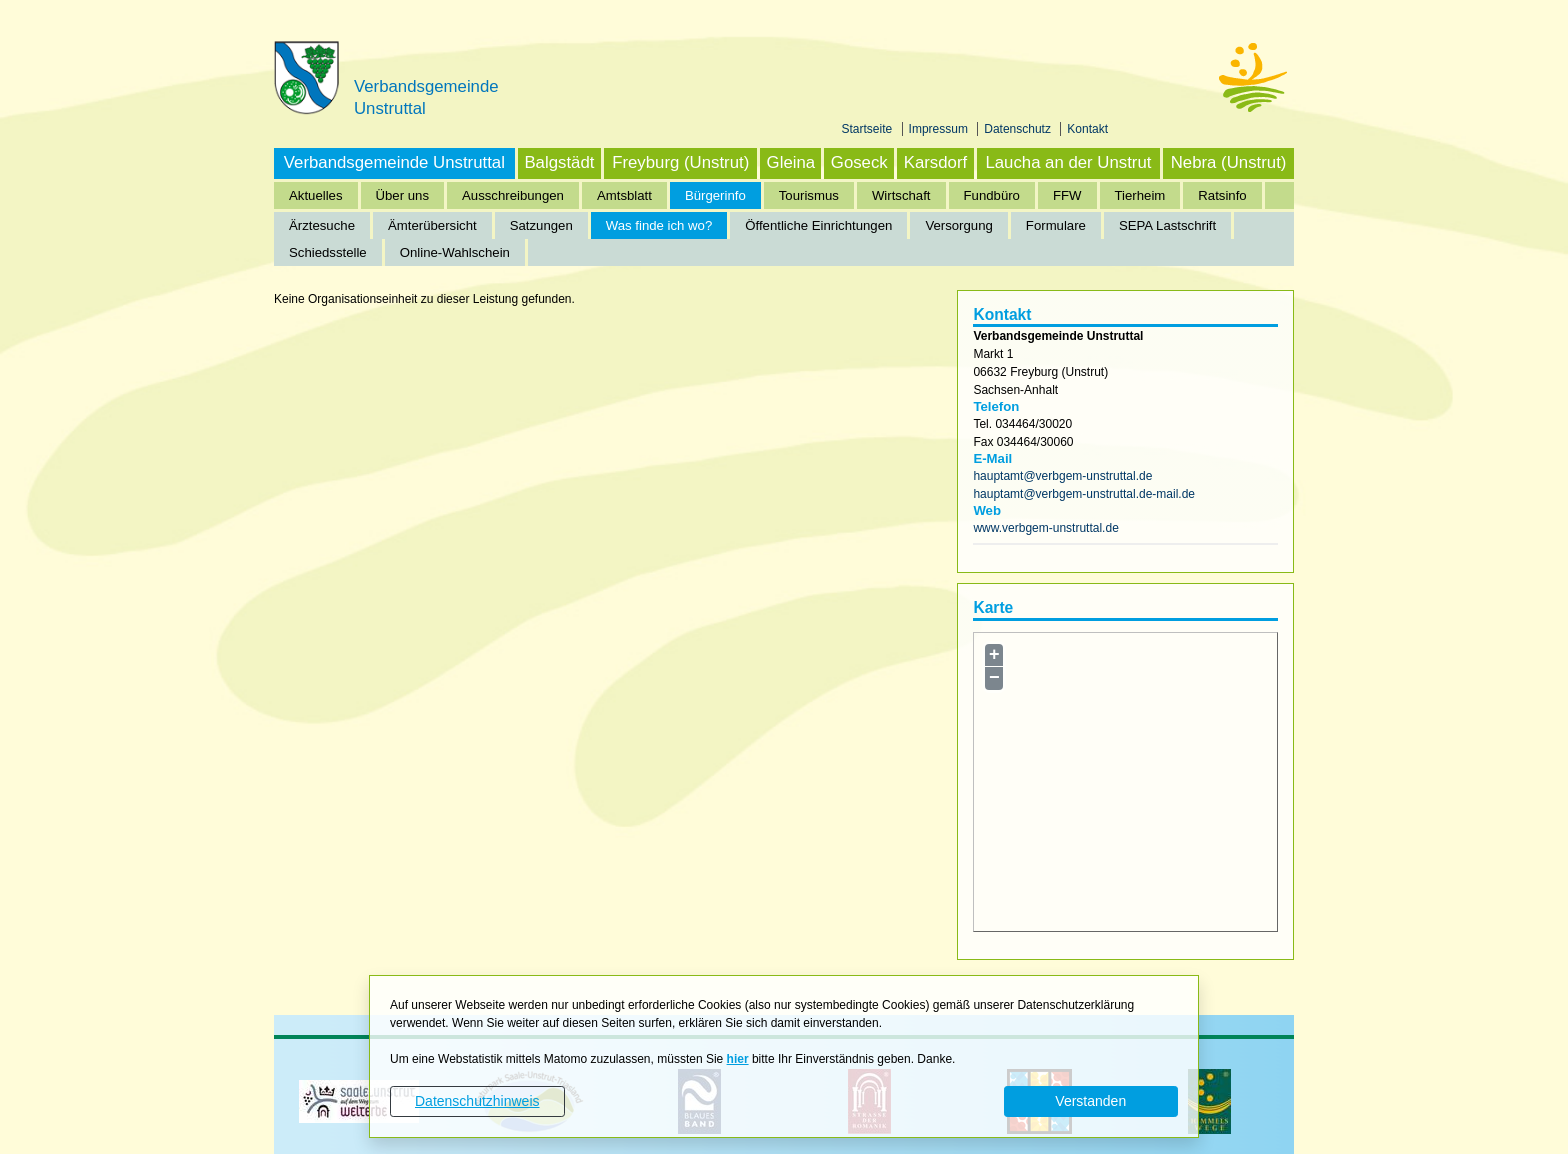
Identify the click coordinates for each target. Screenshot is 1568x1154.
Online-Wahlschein (455, 252)
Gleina (791, 162)
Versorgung (958, 225)
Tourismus (809, 195)
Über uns (403, 195)
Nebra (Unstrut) (1229, 162)
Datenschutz (1019, 129)
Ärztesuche (322, 225)
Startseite (869, 129)
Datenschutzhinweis (477, 1101)
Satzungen (541, 225)
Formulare (1056, 225)
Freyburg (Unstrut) (680, 162)
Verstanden (1090, 1101)
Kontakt (1087, 129)
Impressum (940, 129)
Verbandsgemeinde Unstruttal (394, 162)
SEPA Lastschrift (1167, 225)
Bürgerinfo (715, 195)
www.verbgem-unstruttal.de (1045, 528)
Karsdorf (935, 162)
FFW (1067, 195)
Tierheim (1140, 195)
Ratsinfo (1222, 195)
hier (738, 1059)
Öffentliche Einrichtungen (818, 225)
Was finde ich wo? (659, 225)
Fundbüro (992, 195)
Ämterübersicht (432, 225)
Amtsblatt (624, 195)
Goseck (859, 162)
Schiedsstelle (328, 252)
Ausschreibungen (513, 195)
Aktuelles (316, 195)
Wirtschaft (901, 195)
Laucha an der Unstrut (1068, 162)
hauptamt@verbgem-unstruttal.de (1062, 476)
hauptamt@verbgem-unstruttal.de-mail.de (1084, 494)
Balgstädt (559, 162)
